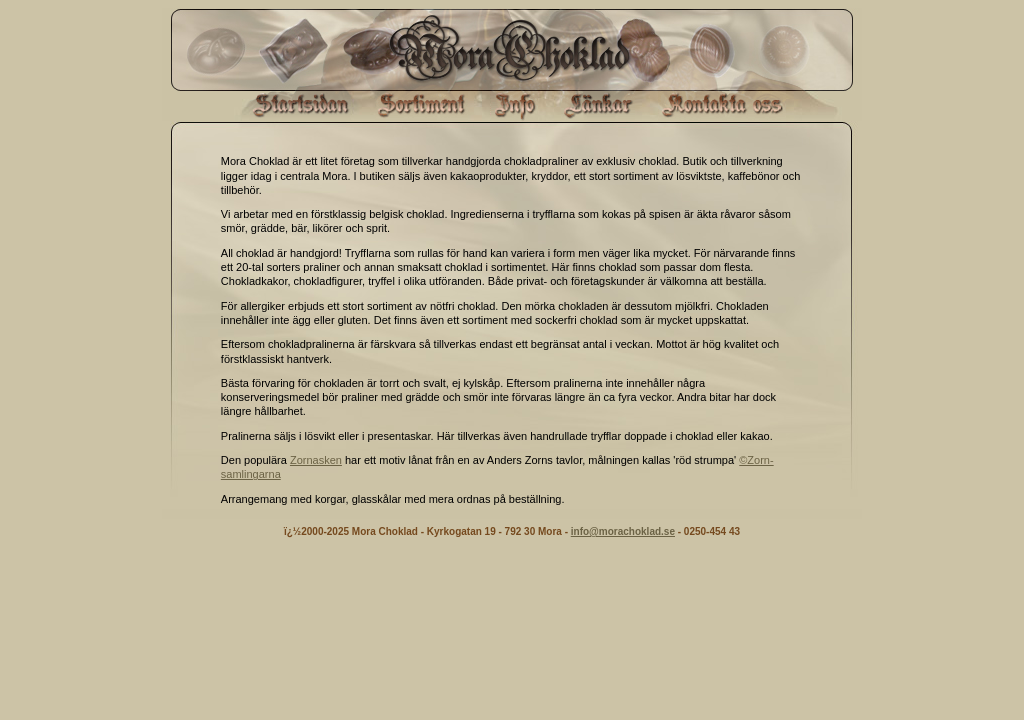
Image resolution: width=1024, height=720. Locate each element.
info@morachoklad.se (623, 531)
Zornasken (316, 460)
